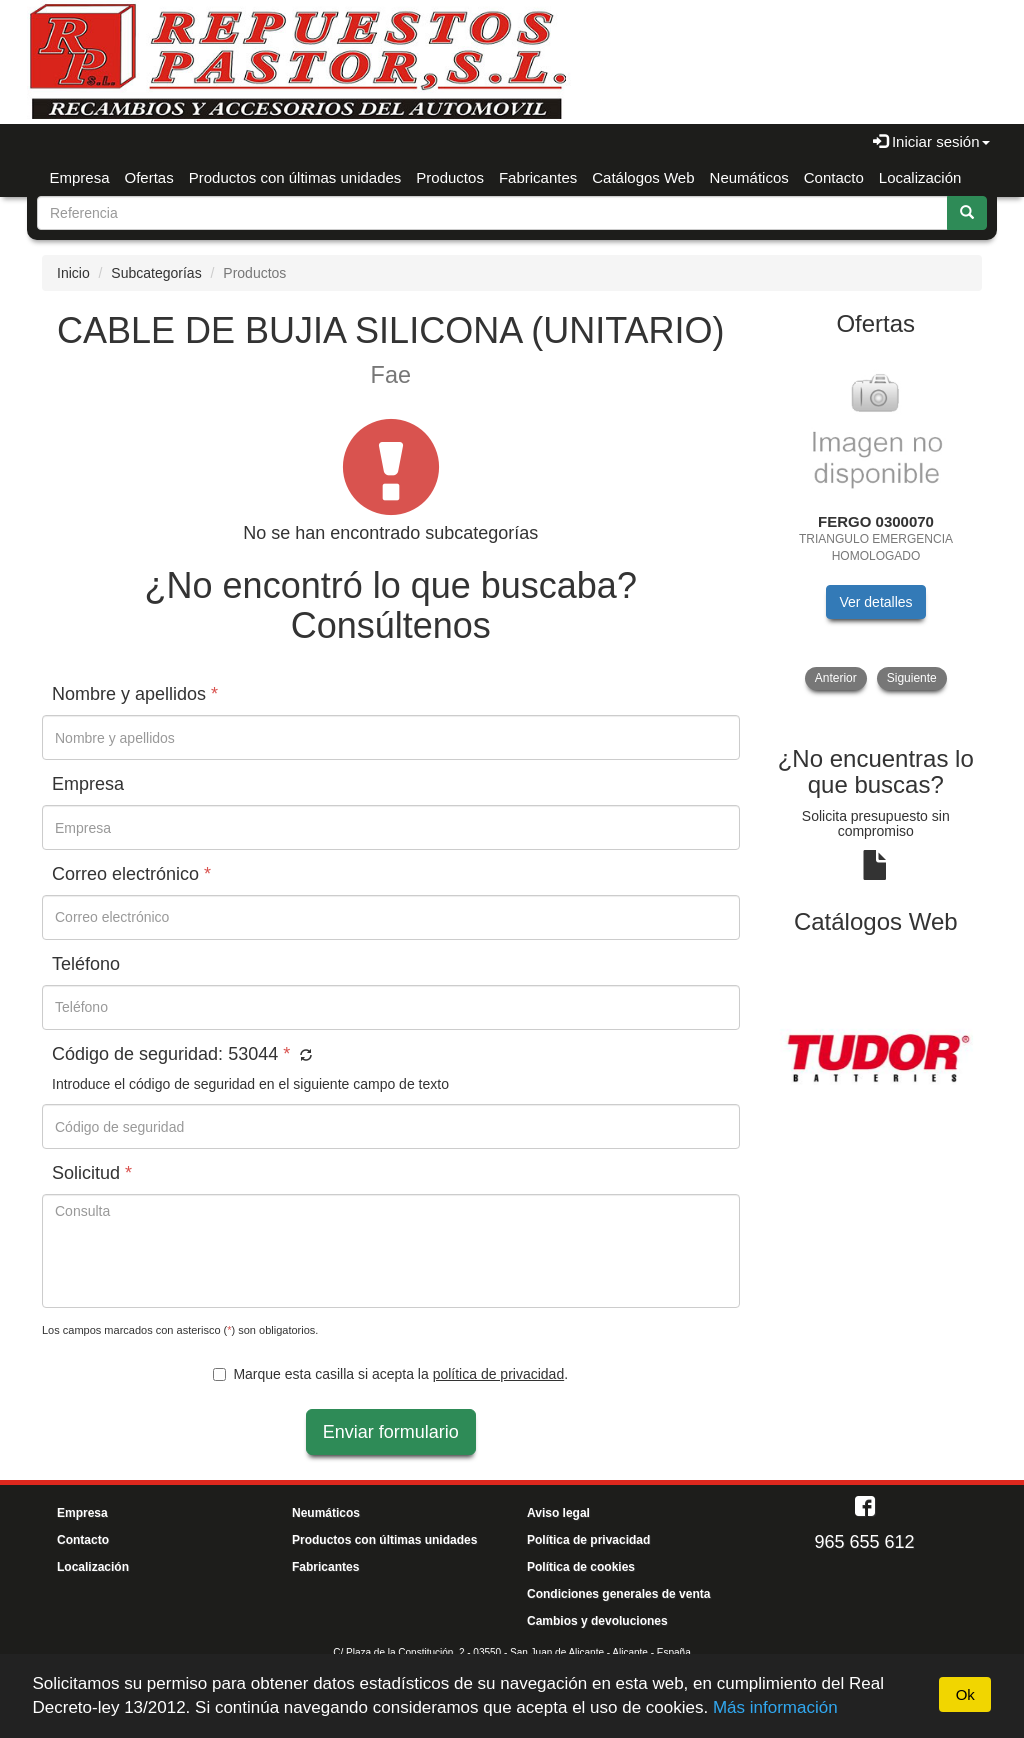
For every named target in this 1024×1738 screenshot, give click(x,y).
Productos (450, 177)
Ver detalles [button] (875, 602)
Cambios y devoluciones (597, 1621)
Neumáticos (749, 177)
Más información (775, 1707)
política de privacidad (499, 1374)
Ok (965, 1694)
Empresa (80, 177)
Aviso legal (558, 1513)
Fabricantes (538, 177)
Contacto (834, 177)
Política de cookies (581, 1567)
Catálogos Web (643, 177)
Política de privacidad (588, 1540)
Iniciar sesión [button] (931, 141)
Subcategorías (156, 273)
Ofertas (149, 177)
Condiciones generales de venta (618, 1594)
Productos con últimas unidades (295, 177)
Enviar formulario (391, 1432)
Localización (920, 177)
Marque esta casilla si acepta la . (390, 1374)
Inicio (73, 273)
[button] (303, 1056)
